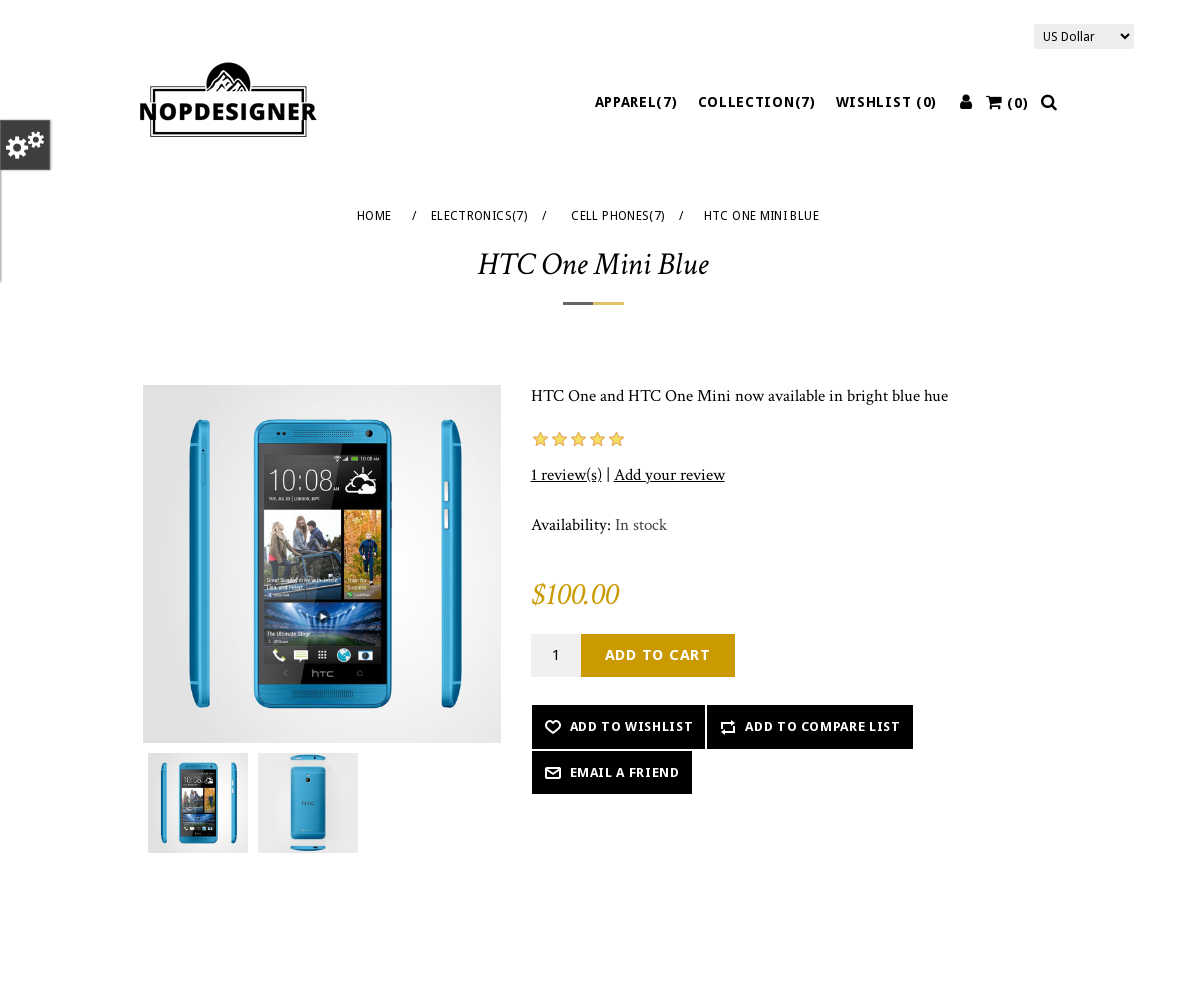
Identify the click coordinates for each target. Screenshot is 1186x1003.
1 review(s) (566, 475)
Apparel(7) (636, 102)
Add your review (669, 475)
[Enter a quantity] (556, 655)
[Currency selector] (1084, 36)
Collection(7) (757, 102)
